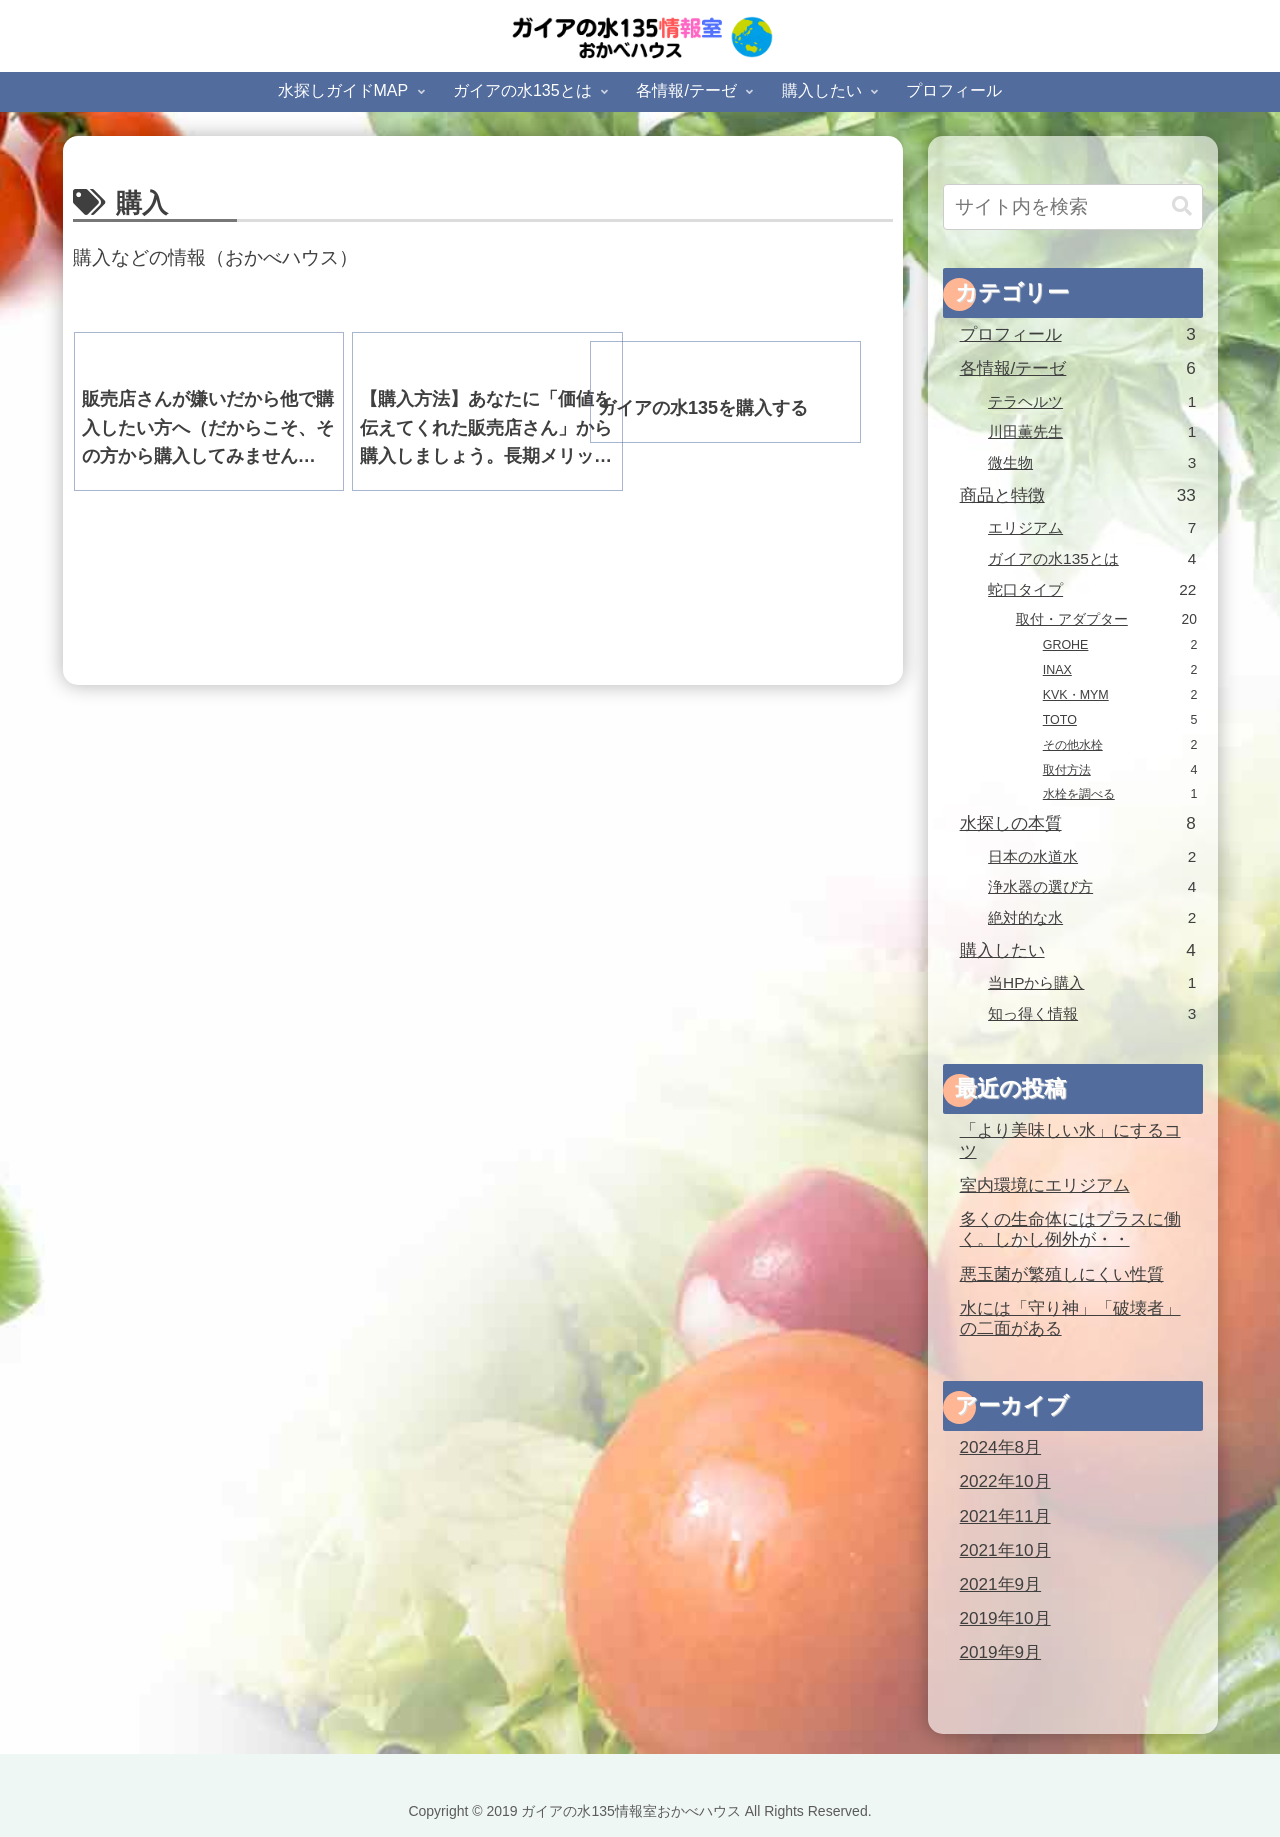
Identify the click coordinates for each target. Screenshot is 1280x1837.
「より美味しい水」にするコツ (1070, 1141)
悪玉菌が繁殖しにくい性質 (1062, 1274)
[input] (1073, 207)
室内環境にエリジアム (1045, 1185)
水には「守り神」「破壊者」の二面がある (1070, 1319)
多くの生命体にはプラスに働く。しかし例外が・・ (1070, 1230)
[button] (1182, 206)
